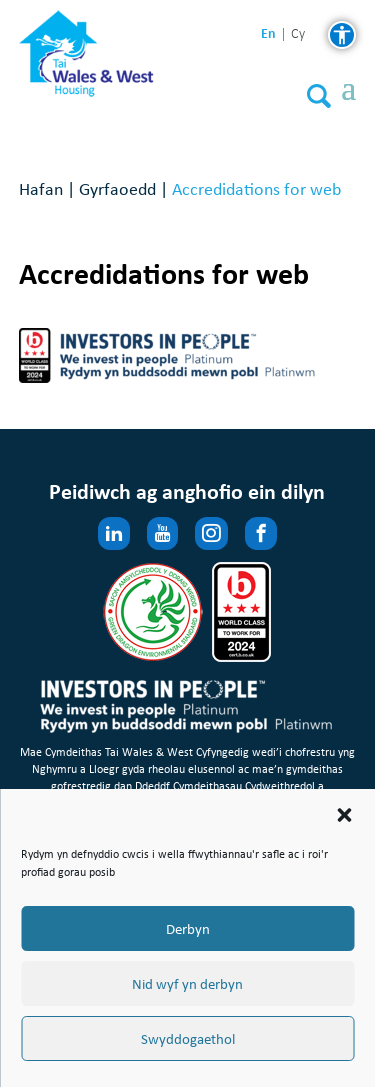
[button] (344, 815)
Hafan (41, 188)
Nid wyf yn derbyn (187, 984)
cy (298, 34)
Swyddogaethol (188, 1039)
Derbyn (188, 929)
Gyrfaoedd (117, 188)
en (268, 33)
